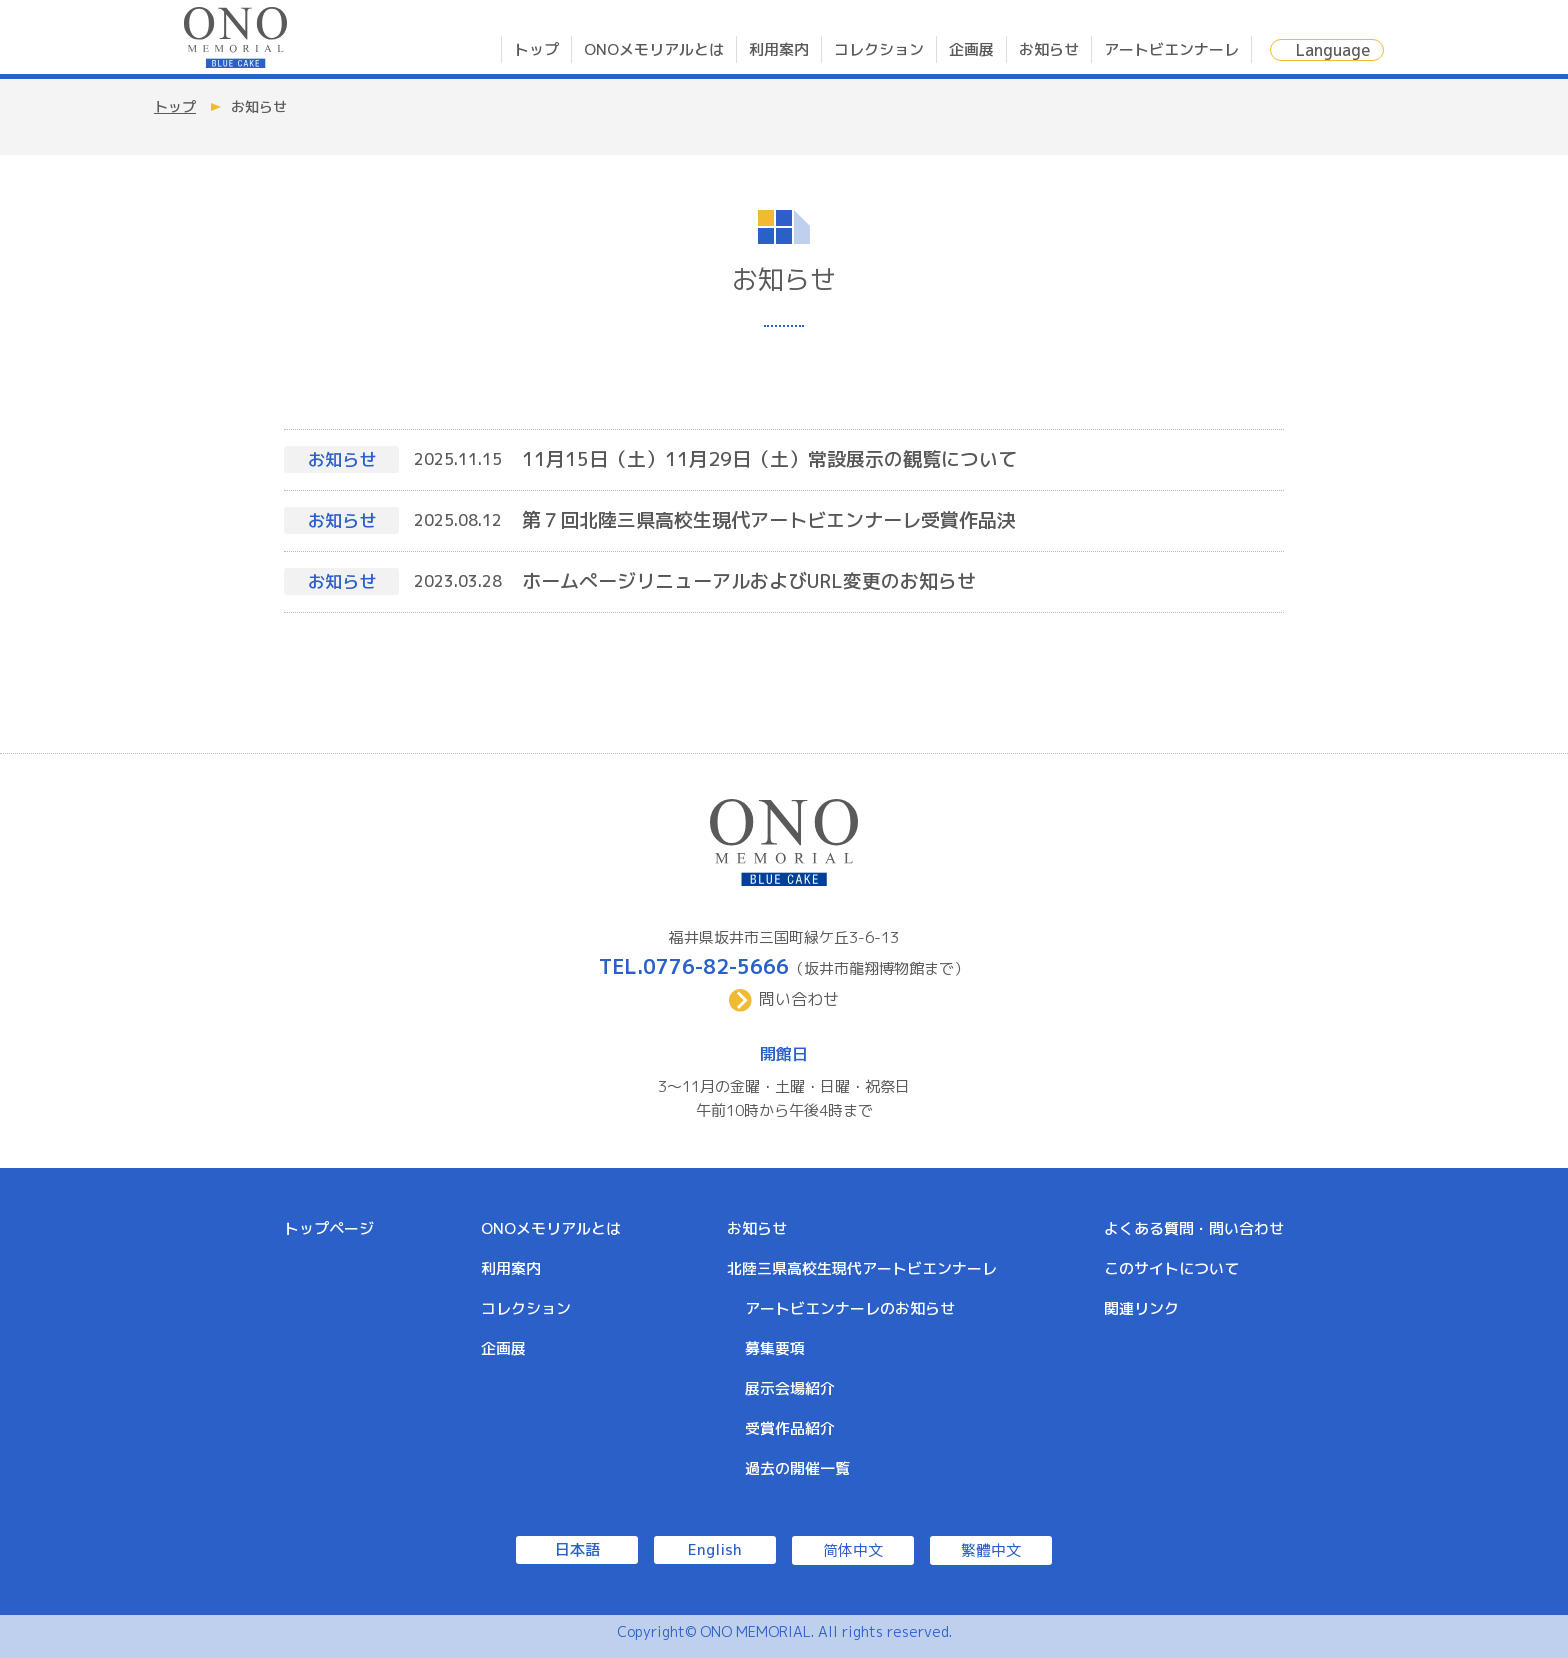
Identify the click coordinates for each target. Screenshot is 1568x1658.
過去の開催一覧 (797, 1468)
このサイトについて (1171, 1268)
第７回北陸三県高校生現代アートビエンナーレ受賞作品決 (769, 520)
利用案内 (779, 49)
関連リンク (1141, 1308)
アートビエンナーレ (1171, 49)
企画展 (971, 49)
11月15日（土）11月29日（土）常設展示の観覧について (769, 459)
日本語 (577, 1549)
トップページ (329, 1228)
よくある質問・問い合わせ (1194, 1228)
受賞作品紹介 (790, 1428)
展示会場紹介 (790, 1388)
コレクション (879, 49)
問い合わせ (799, 999)
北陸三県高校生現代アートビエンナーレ (862, 1268)
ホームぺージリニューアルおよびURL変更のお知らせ (749, 581)
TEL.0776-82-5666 (694, 966)
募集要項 (775, 1348)
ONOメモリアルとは (654, 49)
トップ (536, 49)
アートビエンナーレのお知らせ (850, 1308)
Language (1333, 50)
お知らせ (1049, 49)
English (715, 1549)
